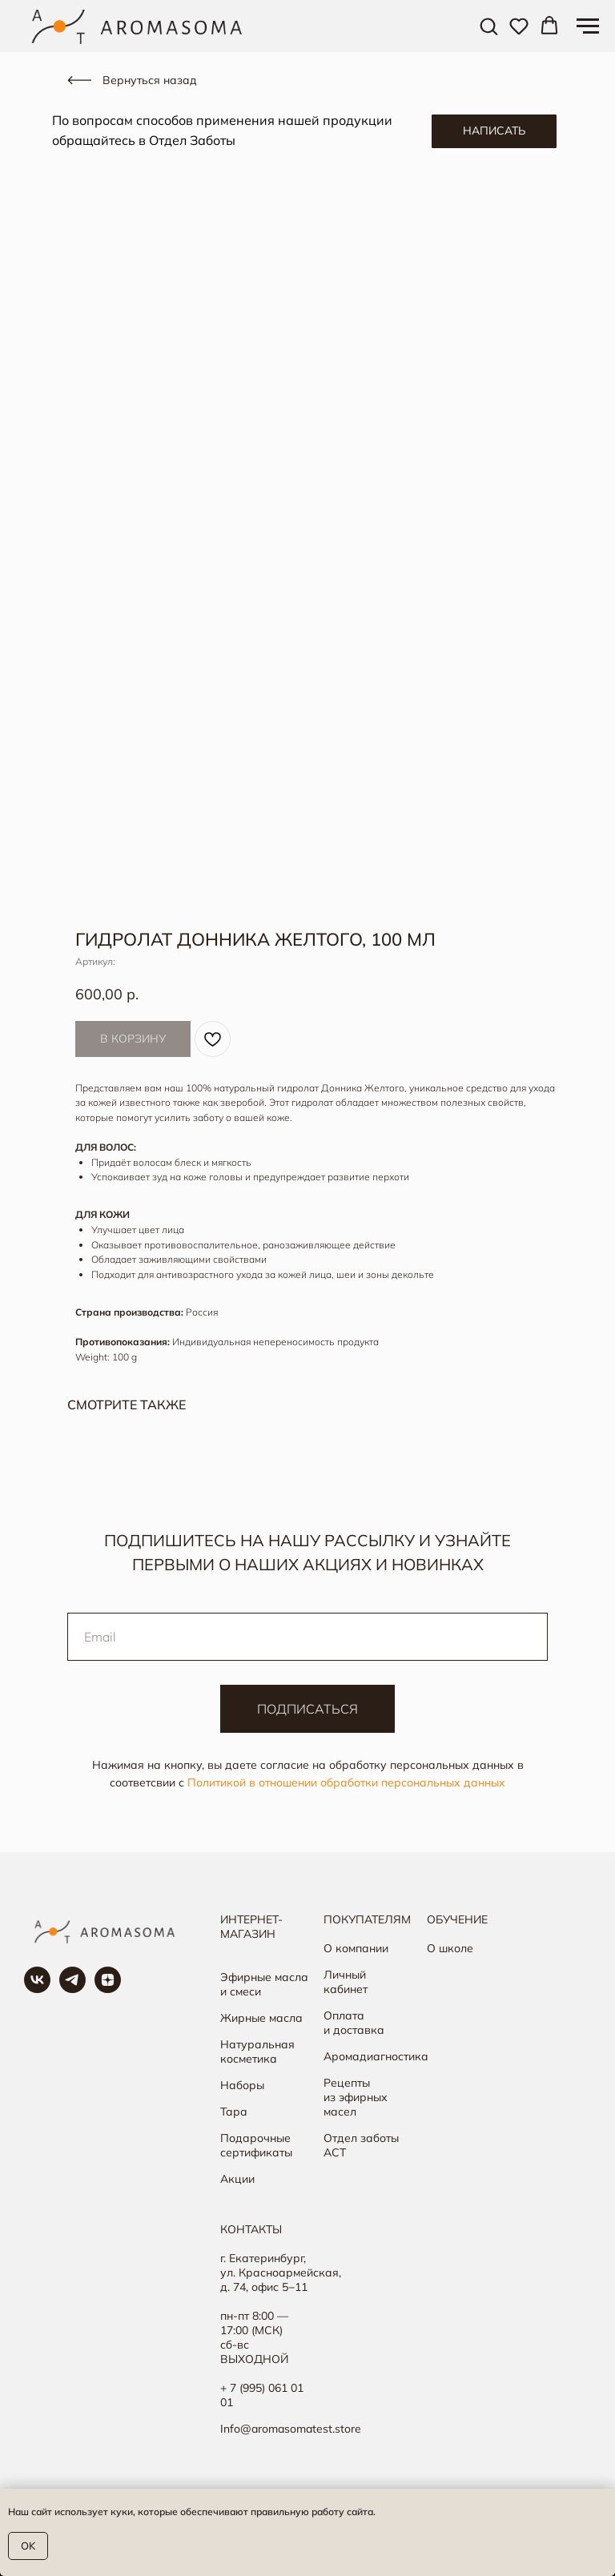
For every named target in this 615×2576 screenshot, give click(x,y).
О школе (450, 1948)
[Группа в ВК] (37, 1988)
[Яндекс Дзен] (107, 1988)
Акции (237, 2179)
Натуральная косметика (257, 2051)
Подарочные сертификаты (256, 2145)
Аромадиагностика (376, 2056)
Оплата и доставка (354, 2022)
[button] (488, 25)
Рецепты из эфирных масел (356, 2097)
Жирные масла (261, 2018)
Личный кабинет (346, 1981)
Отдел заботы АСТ (361, 2145)
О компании (356, 1948)
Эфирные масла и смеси (264, 1984)
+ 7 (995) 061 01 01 (261, 2395)
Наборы (242, 2085)
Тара (233, 2111)
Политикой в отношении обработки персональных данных (346, 1782)
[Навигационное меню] (588, 26)
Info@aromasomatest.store (290, 2428)
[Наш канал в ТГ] (72, 1988)
